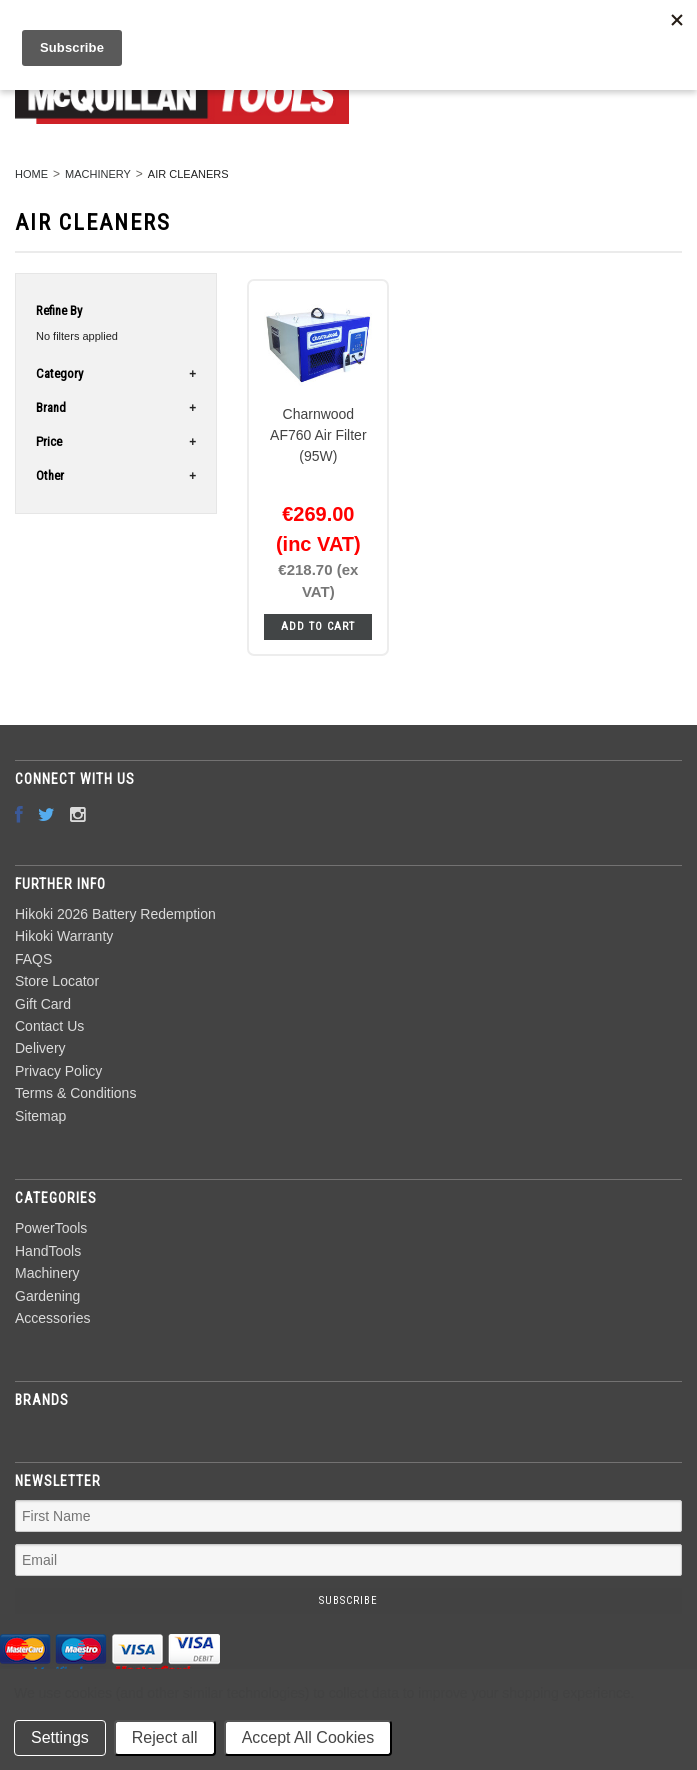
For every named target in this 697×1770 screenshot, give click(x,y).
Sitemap (40, 1116)
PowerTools (51, 1228)
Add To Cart (318, 626)
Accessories (52, 1318)
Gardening (47, 1296)
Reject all (165, 1737)
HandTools (48, 1251)
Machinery (98, 174)
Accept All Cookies (308, 1737)
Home (31, 174)
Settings (60, 1737)
